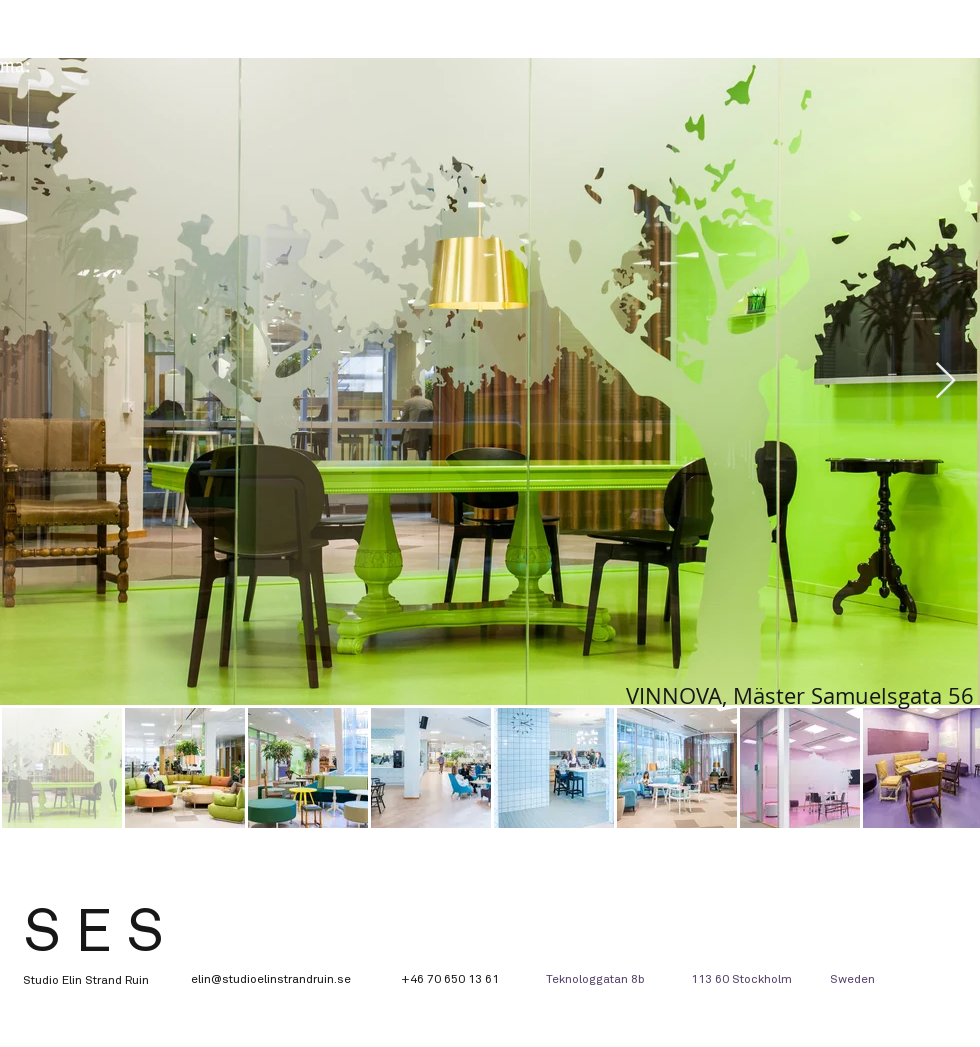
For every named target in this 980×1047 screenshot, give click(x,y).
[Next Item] (945, 381)
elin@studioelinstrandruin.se (271, 980)
